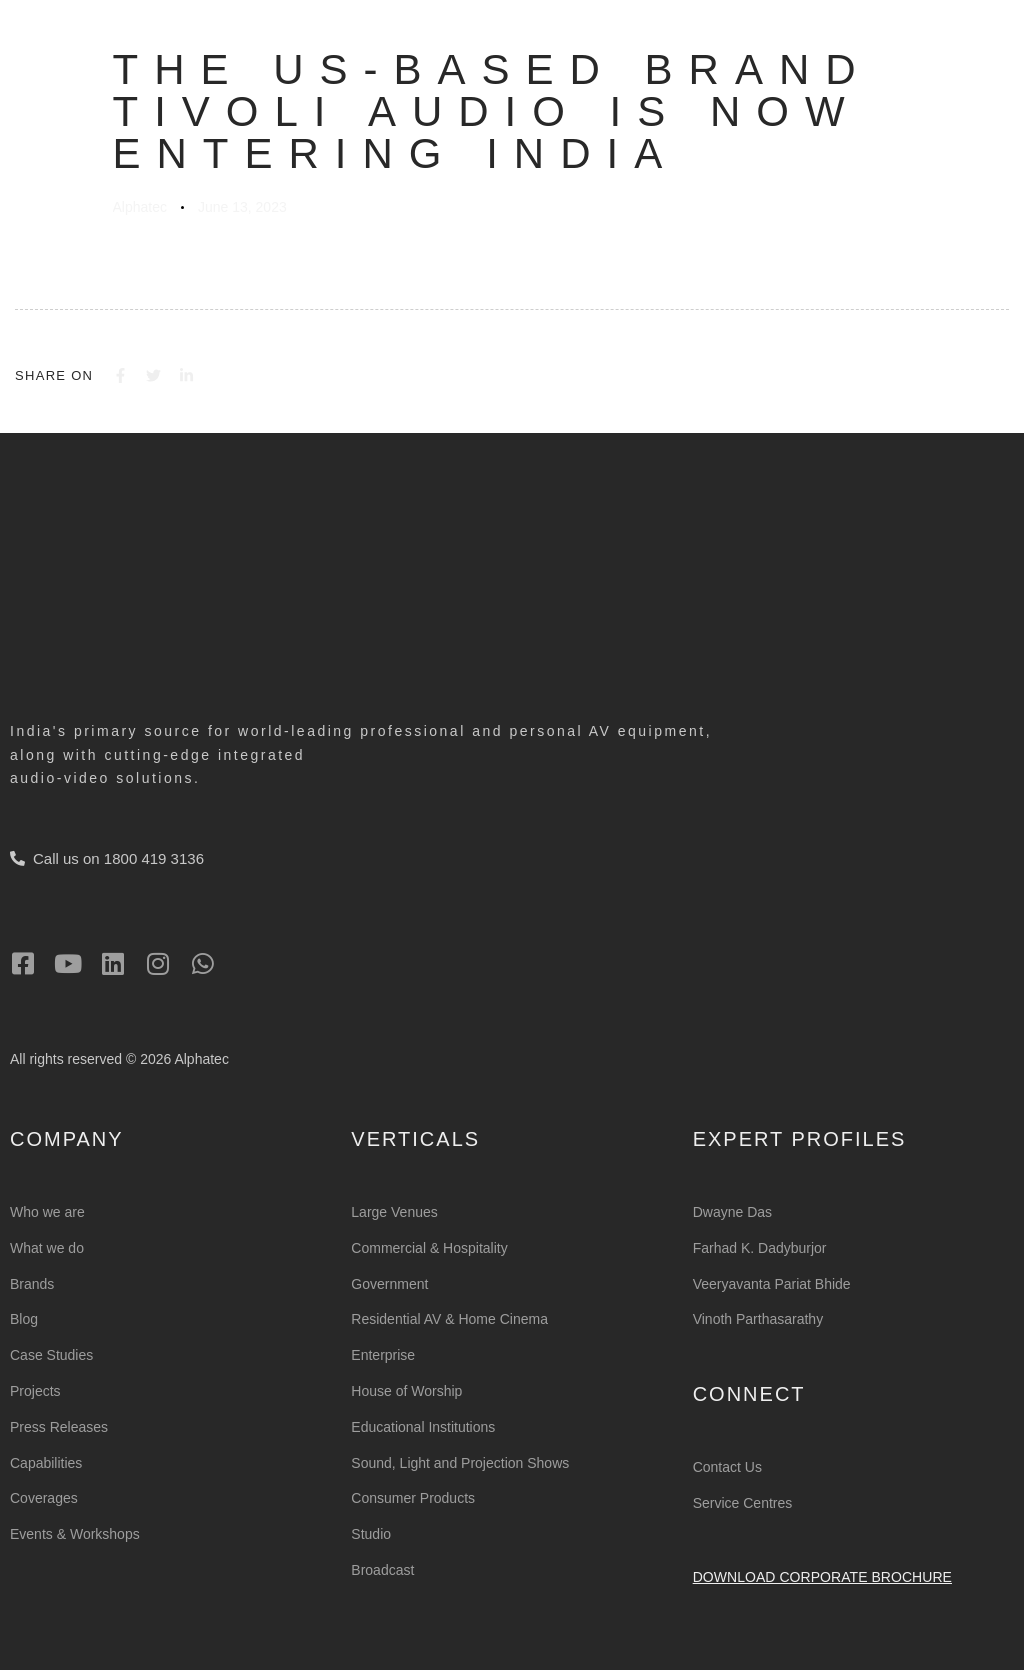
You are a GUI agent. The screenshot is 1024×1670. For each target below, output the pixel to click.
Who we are (47, 1212)
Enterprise (383, 1355)
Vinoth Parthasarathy (758, 1319)
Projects (35, 1391)
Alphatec (140, 207)
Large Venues (394, 1212)
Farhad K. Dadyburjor (760, 1248)
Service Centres (743, 1503)
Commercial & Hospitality (429, 1248)
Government (389, 1284)
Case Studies (51, 1355)
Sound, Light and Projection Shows (460, 1463)
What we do (47, 1248)
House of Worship (406, 1391)
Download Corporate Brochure (822, 1577)
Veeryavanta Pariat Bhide (772, 1284)
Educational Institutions (423, 1427)
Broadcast (382, 1570)
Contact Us (727, 1467)
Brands (32, 1284)
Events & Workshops (75, 1534)
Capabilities (46, 1463)
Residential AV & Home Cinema (449, 1319)
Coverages (44, 1498)
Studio (371, 1534)
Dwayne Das (732, 1212)
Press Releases (59, 1427)
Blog (24, 1319)
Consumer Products (413, 1498)
